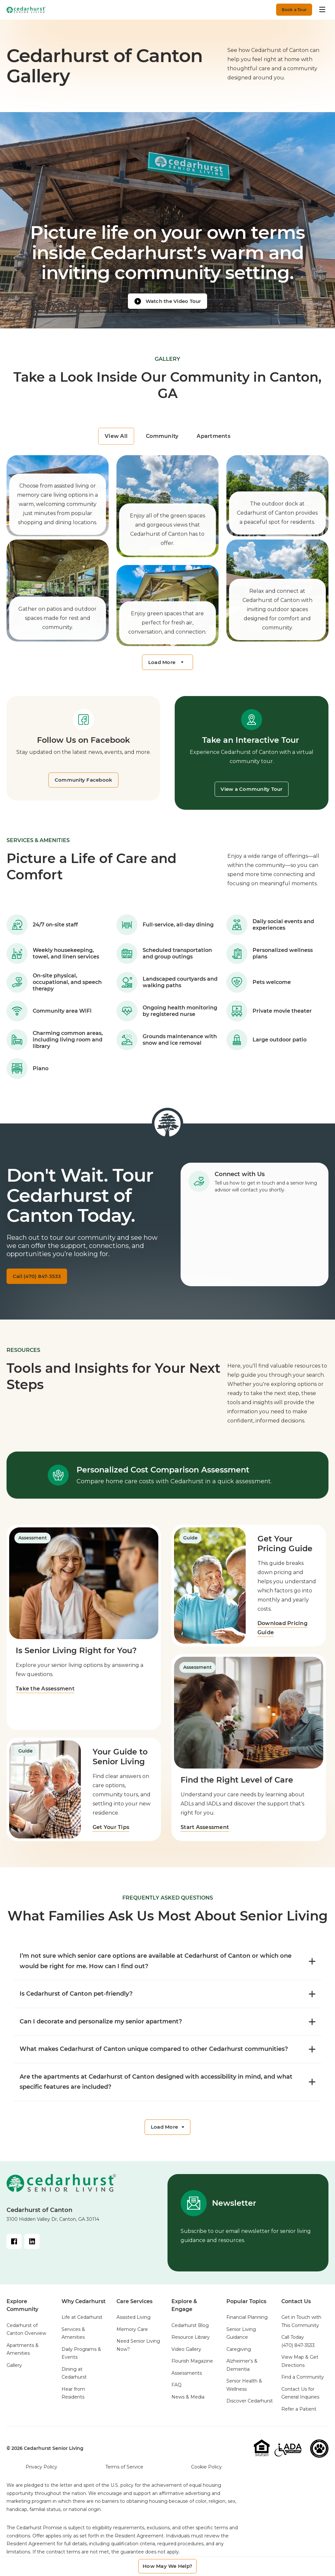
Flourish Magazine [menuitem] (192, 2368)
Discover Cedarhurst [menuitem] (249, 2408)
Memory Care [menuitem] (132, 2336)
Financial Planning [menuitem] (247, 2324)
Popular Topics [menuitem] (246, 2308)
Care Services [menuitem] (134, 2308)
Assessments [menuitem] (186, 2380)
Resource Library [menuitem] (190, 2344)
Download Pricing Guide (284, 1631)
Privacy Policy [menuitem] (41, 2474)
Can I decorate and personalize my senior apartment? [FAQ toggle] (167, 2027)
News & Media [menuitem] (187, 2404)
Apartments (213, 436)
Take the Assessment (45, 1694)
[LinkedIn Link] (33, 2249)
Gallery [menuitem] (14, 2372)
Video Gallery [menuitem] (186, 2356)
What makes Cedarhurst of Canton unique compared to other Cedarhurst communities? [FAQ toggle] (167, 2054)
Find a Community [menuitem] (302, 2384)
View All (116, 436)
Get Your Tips (112, 1833)
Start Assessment (205, 1833)
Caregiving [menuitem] (238, 2356)
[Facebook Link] (14, 2249)
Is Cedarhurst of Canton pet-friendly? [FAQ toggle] (167, 1999)
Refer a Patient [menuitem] (298, 2416)
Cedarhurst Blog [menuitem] (190, 2332)
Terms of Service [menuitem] (124, 2474)
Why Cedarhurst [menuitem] (84, 2308)
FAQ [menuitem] (176, 2392)
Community (162, 436)
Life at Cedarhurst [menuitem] (82, 2324)
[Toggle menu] (322, 9)
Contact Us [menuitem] (296, 2308)
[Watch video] (167, 300)
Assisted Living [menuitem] (133, 2324)
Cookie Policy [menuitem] (206, 2474)
